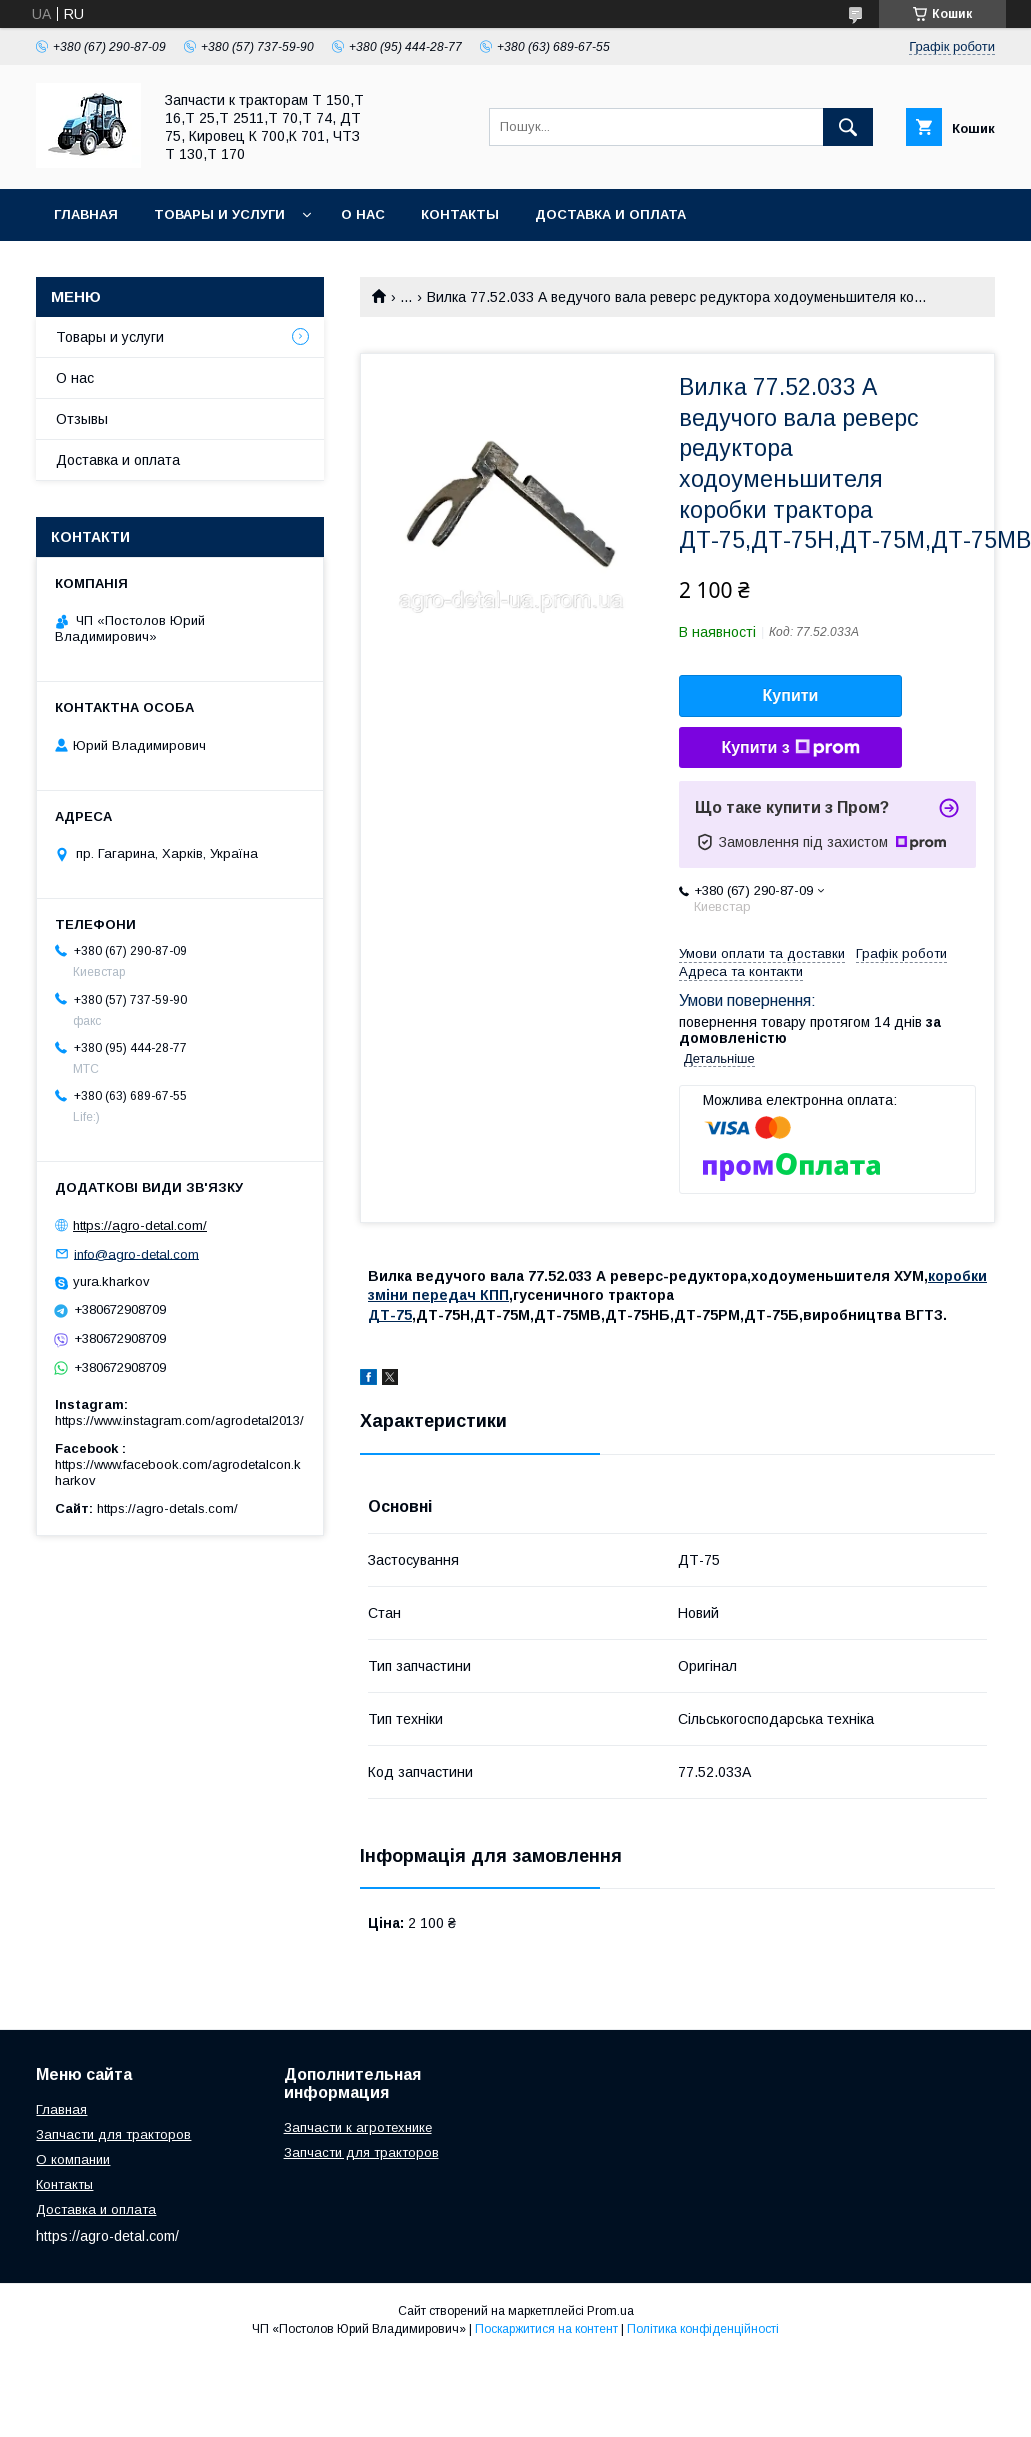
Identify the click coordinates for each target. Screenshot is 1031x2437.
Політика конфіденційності (703, 2329)
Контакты (460, 214)
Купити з (790, 748)
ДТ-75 (390, 1315)
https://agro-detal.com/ (140, 1225)
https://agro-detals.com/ (167, 1508)
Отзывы (82, 419)
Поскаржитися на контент (546, 2329)
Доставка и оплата (610, 214)
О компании (73, 2159)
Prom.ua (610, 2311)
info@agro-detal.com (136, 1253)
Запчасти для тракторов (113, 2134)
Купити (791, 695)
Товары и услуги (219, 214)
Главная (86, 214)
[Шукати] (848, 127)
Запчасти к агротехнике (358, 2127)
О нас (363, 214)
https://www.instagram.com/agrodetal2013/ (179, 1420)
